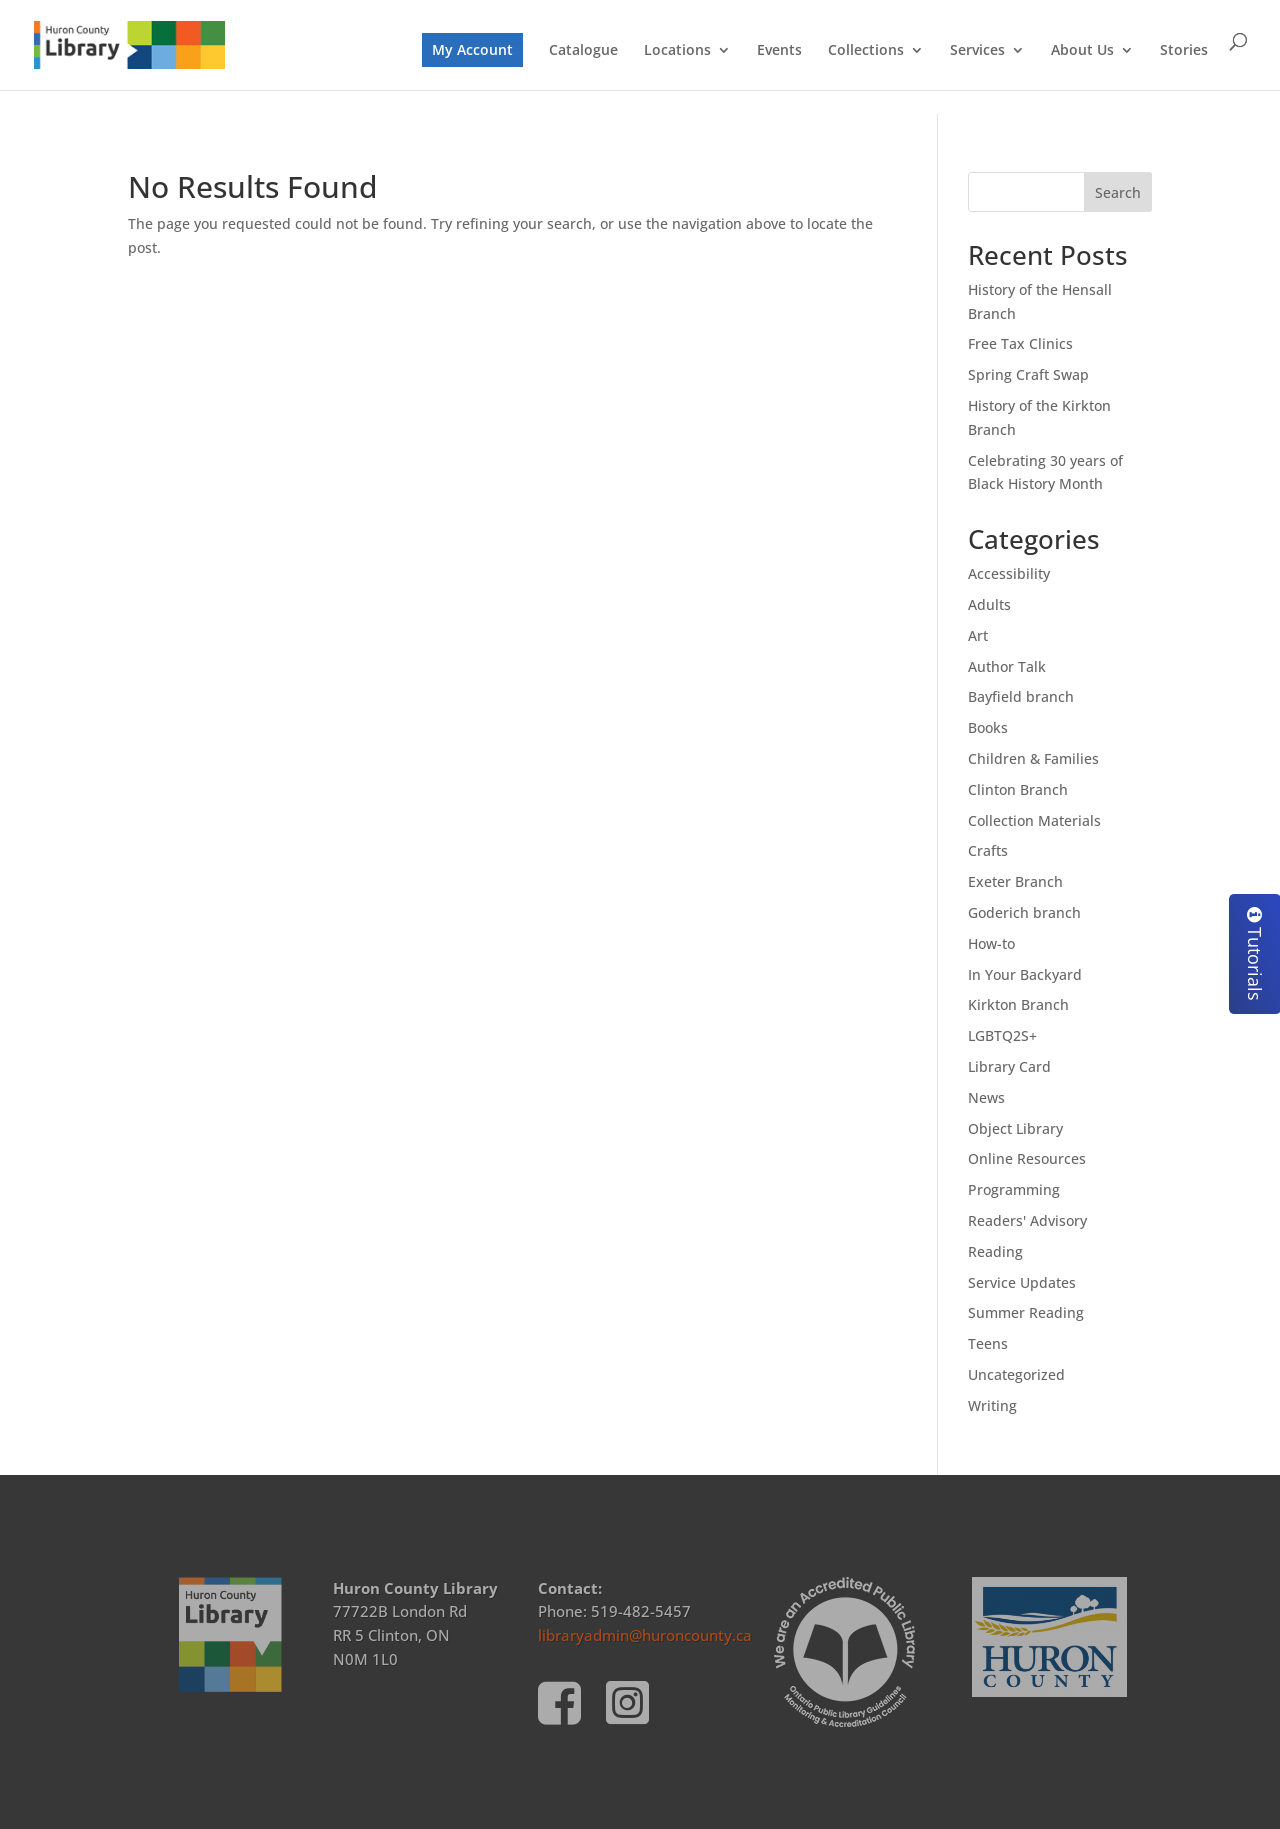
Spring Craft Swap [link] (1028, 374)
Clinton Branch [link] (1018, 789)
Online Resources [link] (1027, 1158)
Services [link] (977, 51)
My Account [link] (472, 49)
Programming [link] (1014, 1189)
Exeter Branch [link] (1015, 881)
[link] (129, 43)
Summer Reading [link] (1026, 1312)
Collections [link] (866, 51)
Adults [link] (989, 604)
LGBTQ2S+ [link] (1002, 1035)
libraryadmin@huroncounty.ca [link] (645, 1635)
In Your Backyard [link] (1025, 974)
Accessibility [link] (1009, 573)
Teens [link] (988, 1343)
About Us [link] (1082, 51)
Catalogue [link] (583, 51)
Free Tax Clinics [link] (1020, 343)
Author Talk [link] (1007, 666)
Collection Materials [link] (1034, 820)
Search (1118, 192)
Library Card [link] (1009, 1066)
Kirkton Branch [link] (1018, 1004)
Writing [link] (992, 1405)
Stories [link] (1184, 51)
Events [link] (779, 51)
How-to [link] (991, 943)
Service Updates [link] (1022, 1282)
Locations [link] (677, 51)
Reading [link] (995, 1251)
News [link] (986, 1097)
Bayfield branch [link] (1021, 696)
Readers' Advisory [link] (1027, 1220)
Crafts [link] (988, 850)
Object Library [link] (1015, 1128)
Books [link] (988, 727)
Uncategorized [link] (1016, 1374)
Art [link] (978, 635)
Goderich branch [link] (1024, 912)
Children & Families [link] (1033, 758)
